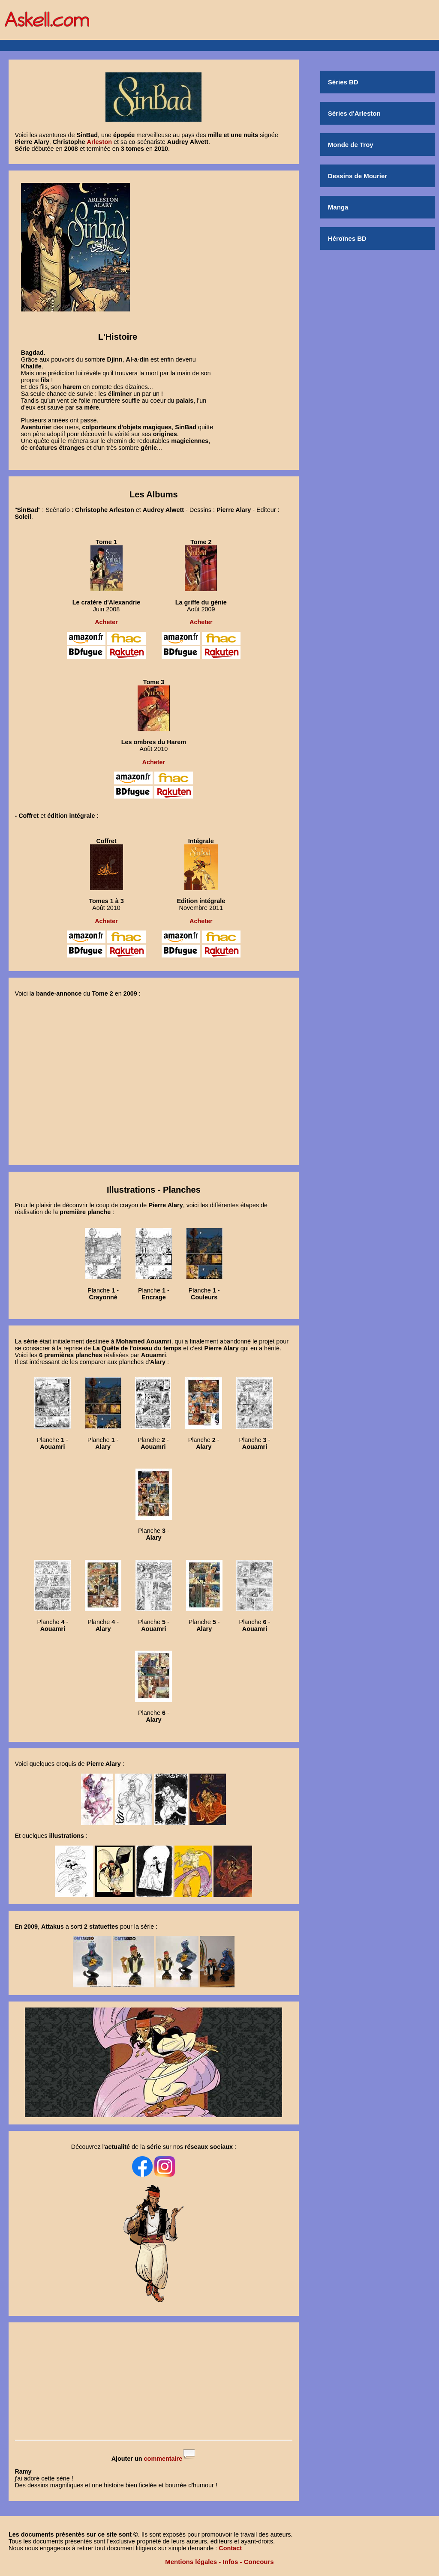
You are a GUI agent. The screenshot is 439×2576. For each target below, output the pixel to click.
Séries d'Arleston (354, 113)
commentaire (163, 2458)
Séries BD (343, 82)
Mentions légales (191, 2561)
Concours (259, 2561)
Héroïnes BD (347, 238)
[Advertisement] (153, 2381)
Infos (230, 2561)
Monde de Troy (350, 144)
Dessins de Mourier (357, 176)
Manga (338, 207)
